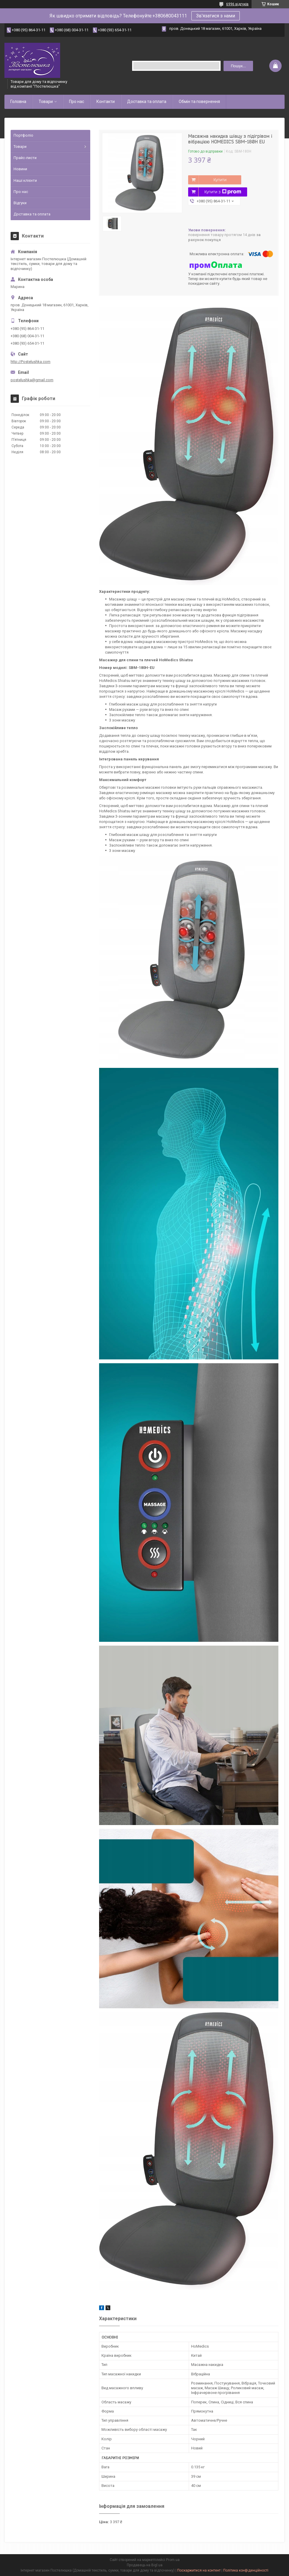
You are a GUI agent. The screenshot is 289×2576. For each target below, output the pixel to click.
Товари (46, 101)
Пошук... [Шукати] (238, 66)
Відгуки (20, 203)
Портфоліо (23, 135)
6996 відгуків (237, 4)
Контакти (105, 101)
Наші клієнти (25, 180)
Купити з (222, 191)
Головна (18, 101)
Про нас (76, 101)
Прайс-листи (25, 158)
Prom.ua (173, 2560)
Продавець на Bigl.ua (144, 2565)
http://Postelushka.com (30, 361)
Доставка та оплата (146, 101)
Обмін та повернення (199, 101)
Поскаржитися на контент (199, 2570)
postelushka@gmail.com (32, 380)
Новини (20, 169)
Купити (220, 179)
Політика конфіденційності (245, 2570)
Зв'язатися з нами (215, 16)
